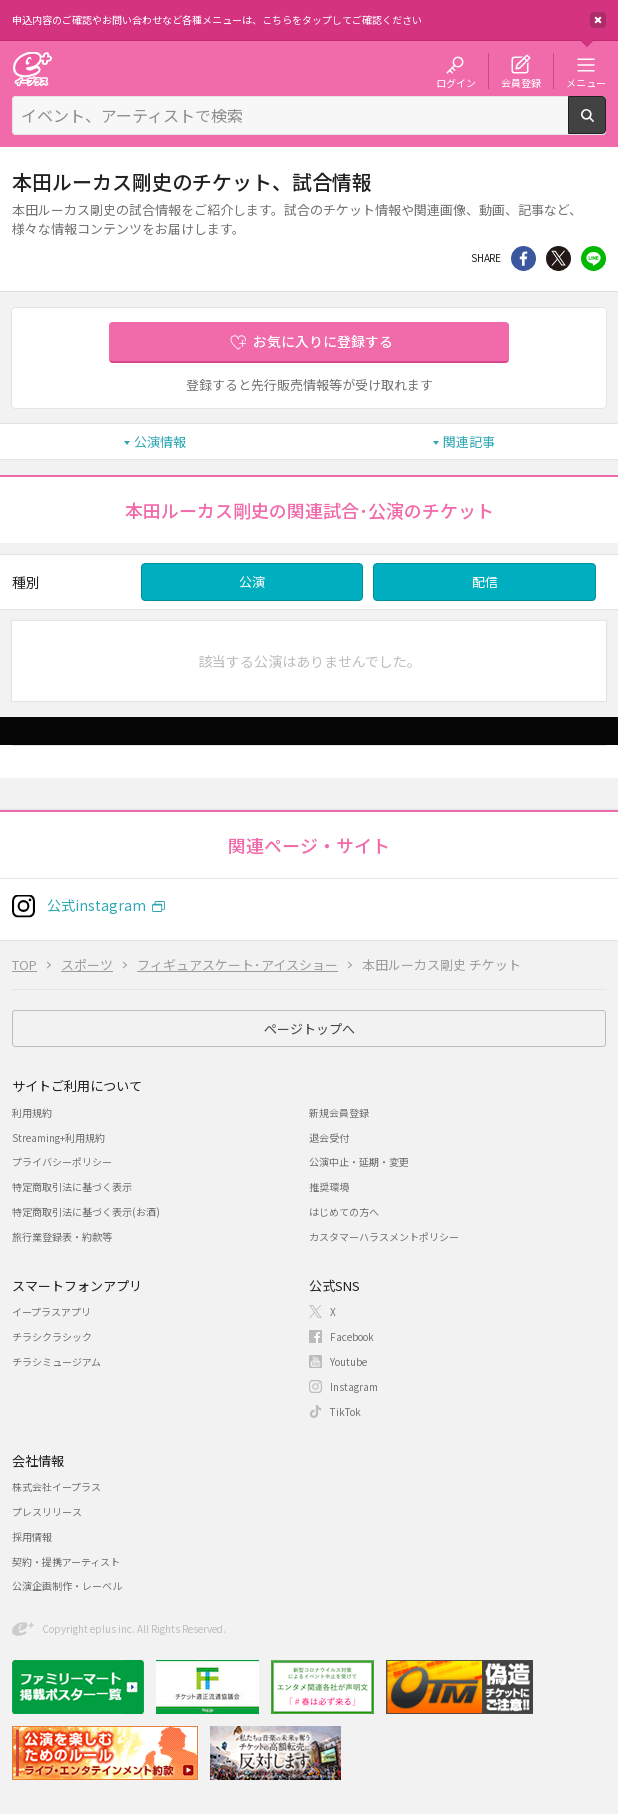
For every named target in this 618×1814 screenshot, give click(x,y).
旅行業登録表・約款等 (62, 1236)
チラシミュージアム (56, 1361)
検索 (605, 126)
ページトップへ (309, 1028)
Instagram (354, 1386)
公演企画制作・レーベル (67, 1585)
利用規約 (32, 1112)
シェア (523, 258)
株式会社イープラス (56, 1486)
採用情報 (32, 1536)
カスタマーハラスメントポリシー (384, 1236)
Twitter (558, 258)
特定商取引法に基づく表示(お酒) (86, 1211)
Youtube (348, 1361)
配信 (485, 581)
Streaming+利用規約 (58, 1137)
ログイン (456, 82)
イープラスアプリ (51, 1311)
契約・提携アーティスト (66, 1561)
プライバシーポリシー (62, 1161)
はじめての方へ (344, 1211)
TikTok (345, 1411)
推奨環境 (329, 1186)
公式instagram (96, 905)
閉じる (598, 20)
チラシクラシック (52, 1336)
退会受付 (329, 1137)
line (593, 258)
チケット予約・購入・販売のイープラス (32, 68)
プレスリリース (47, 1511)
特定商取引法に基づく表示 (72, 1186)
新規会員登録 (339, 1112)
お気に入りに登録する (323, 341)
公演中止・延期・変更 (359, 1161)
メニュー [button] (586, 82)
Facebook (352, 1336)
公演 (252, 581)
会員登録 (521, 82)
